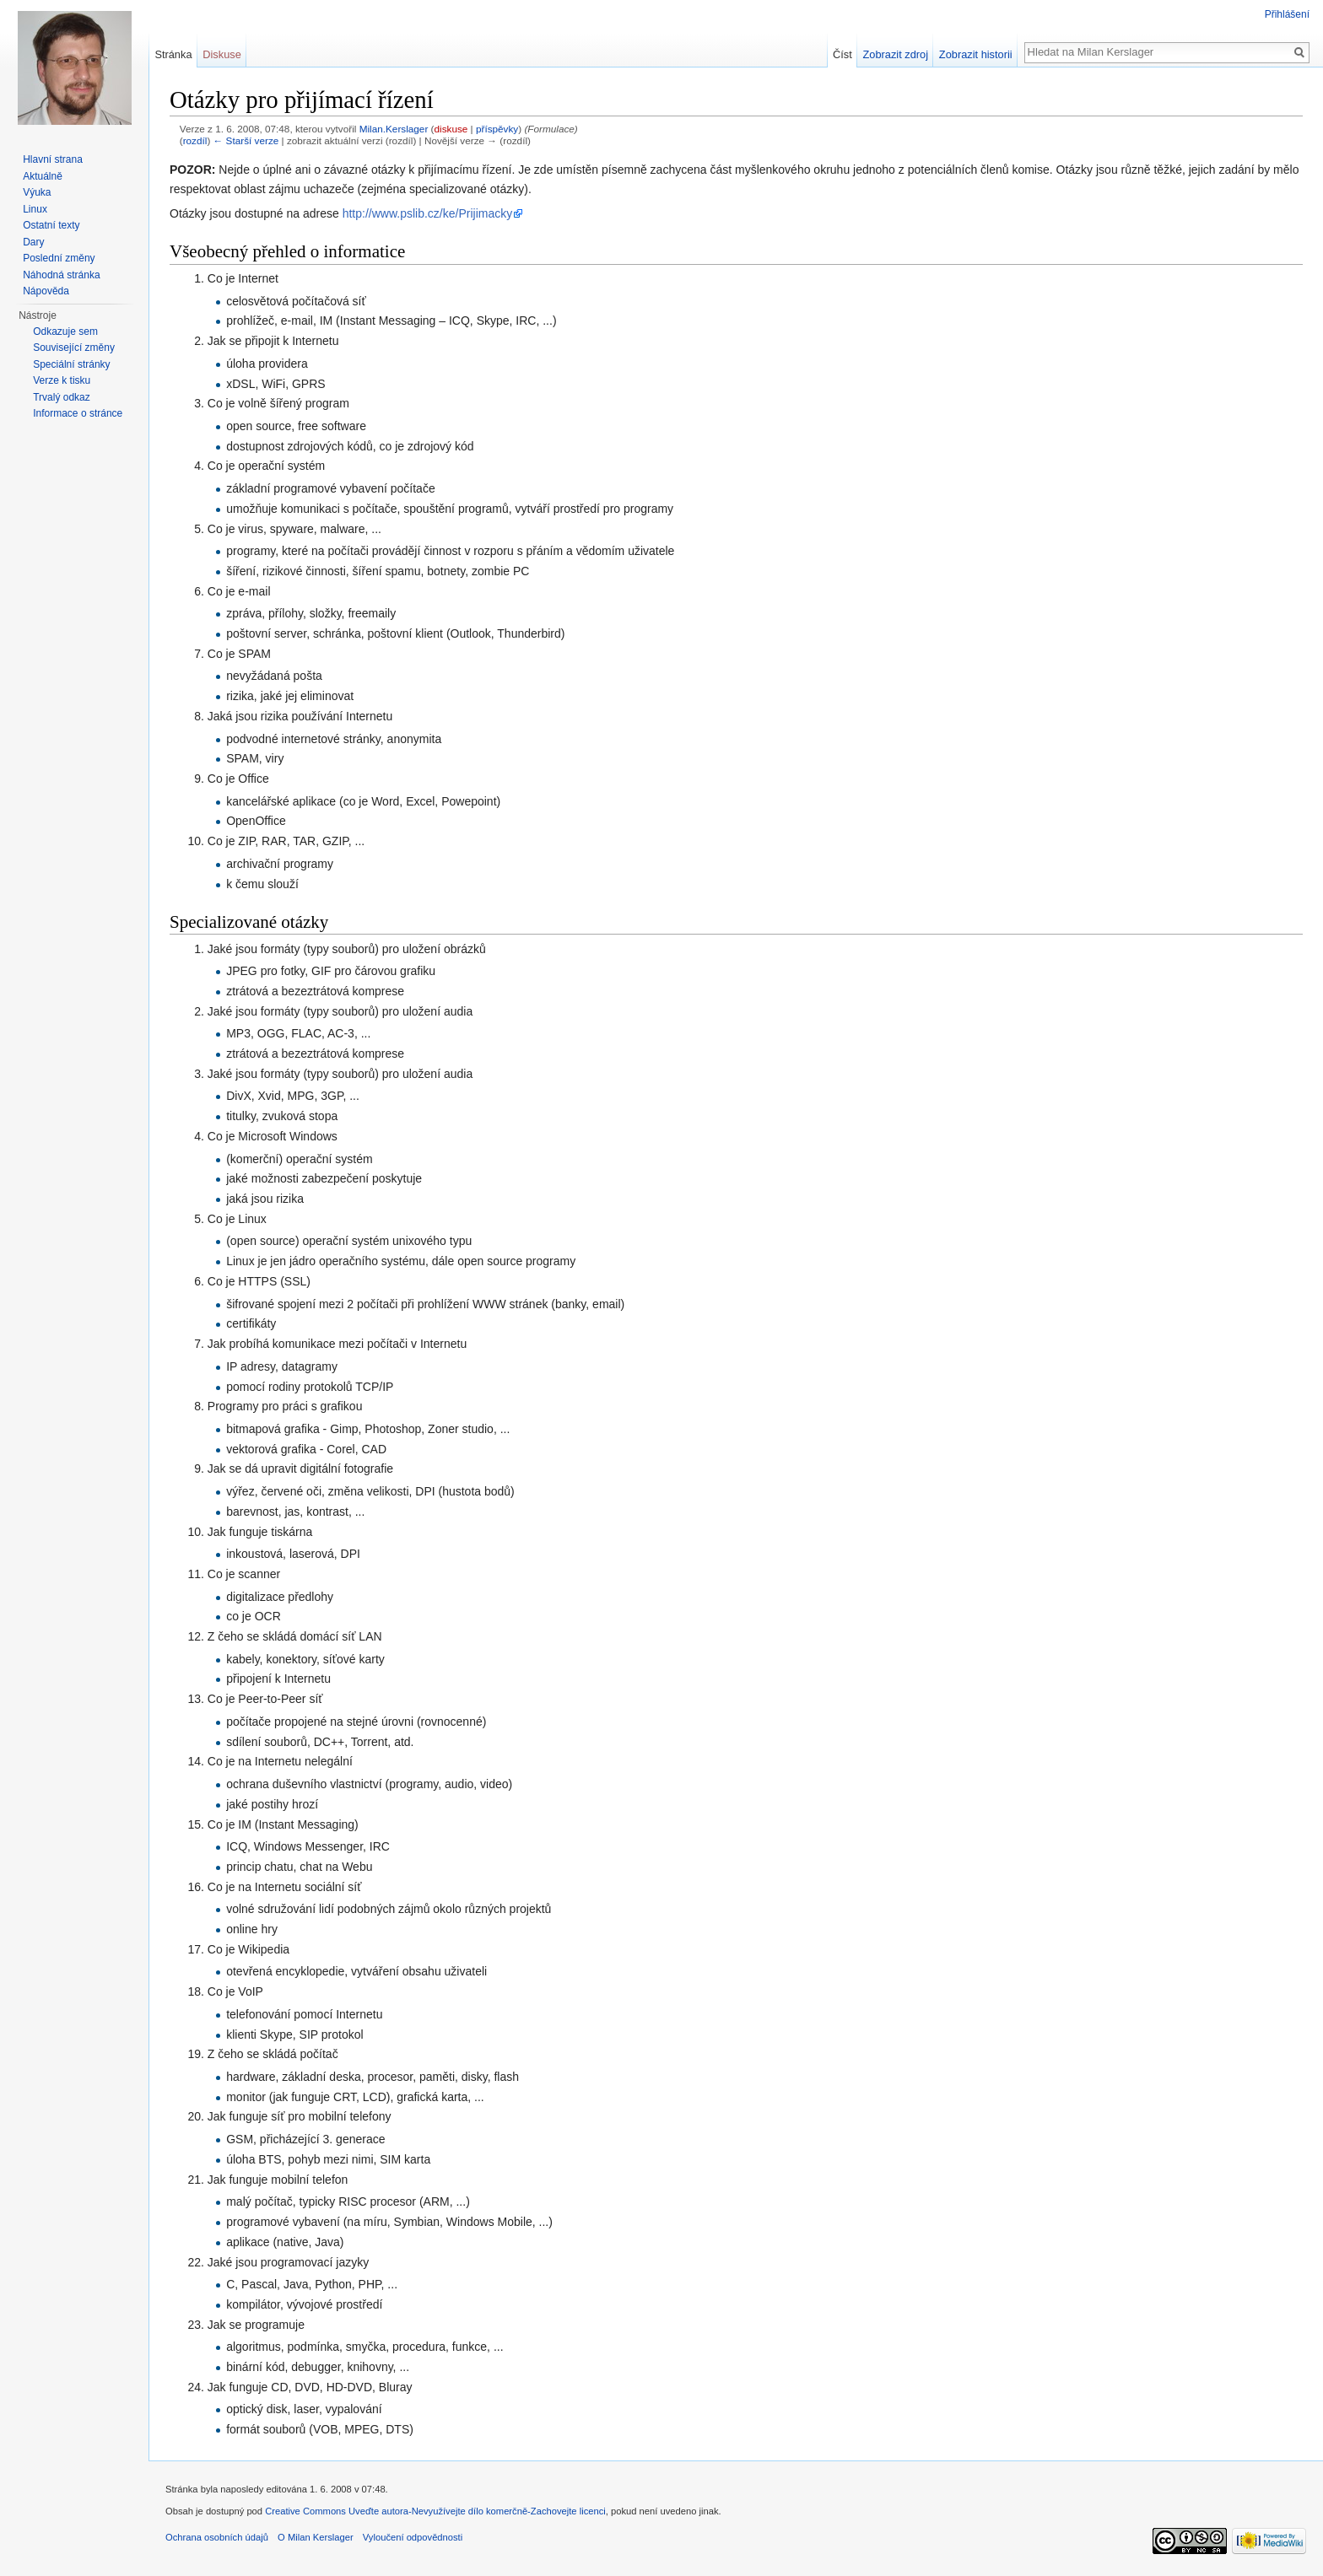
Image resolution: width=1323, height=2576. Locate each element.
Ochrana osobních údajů (216, 2537)
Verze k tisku (61, 380)
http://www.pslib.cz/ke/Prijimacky (428, 213)
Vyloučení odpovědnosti (412, 2537)
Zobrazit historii (975, 54)
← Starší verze (246, 140)
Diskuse (221, 54)
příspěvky (497, 128)
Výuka (37, 192)
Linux (35, 209)
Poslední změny (58, 258)
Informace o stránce (77, 413)
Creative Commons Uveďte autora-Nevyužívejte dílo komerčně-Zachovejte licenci (435, 2511)
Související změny (74, 347)
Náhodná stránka (61, 275)
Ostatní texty (51, 225)
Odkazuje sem (65, 331)
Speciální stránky (71, 364)
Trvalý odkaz (61, 397)
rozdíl (195, 140)
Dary (33, 242)
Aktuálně (42, 176)
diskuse (451, 128)
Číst (842, 54)
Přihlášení (1287, 14)
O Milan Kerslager (316, 2537)
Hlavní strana (53, 159)
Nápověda (46, 291)
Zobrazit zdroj (896, 54)
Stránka (173, 54)
